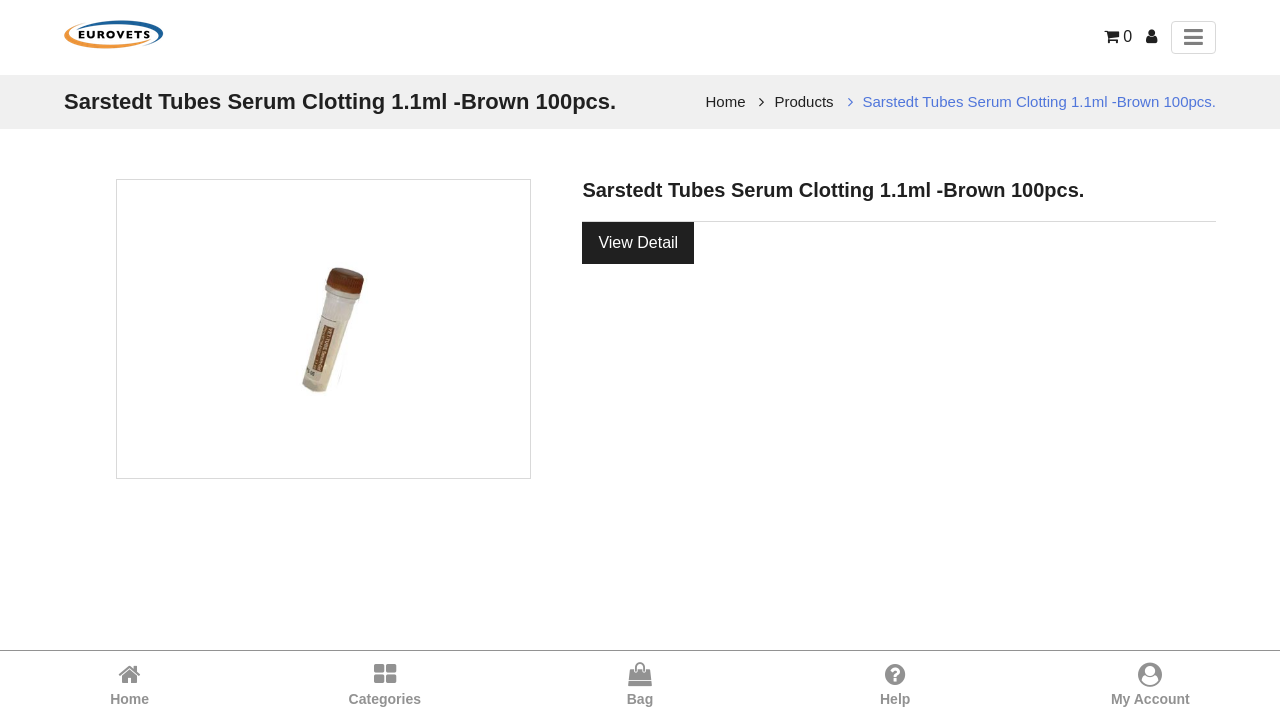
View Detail (638, 242)
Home (726, 101)
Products (803, 101)
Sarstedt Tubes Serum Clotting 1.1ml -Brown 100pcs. (1040, 101)
